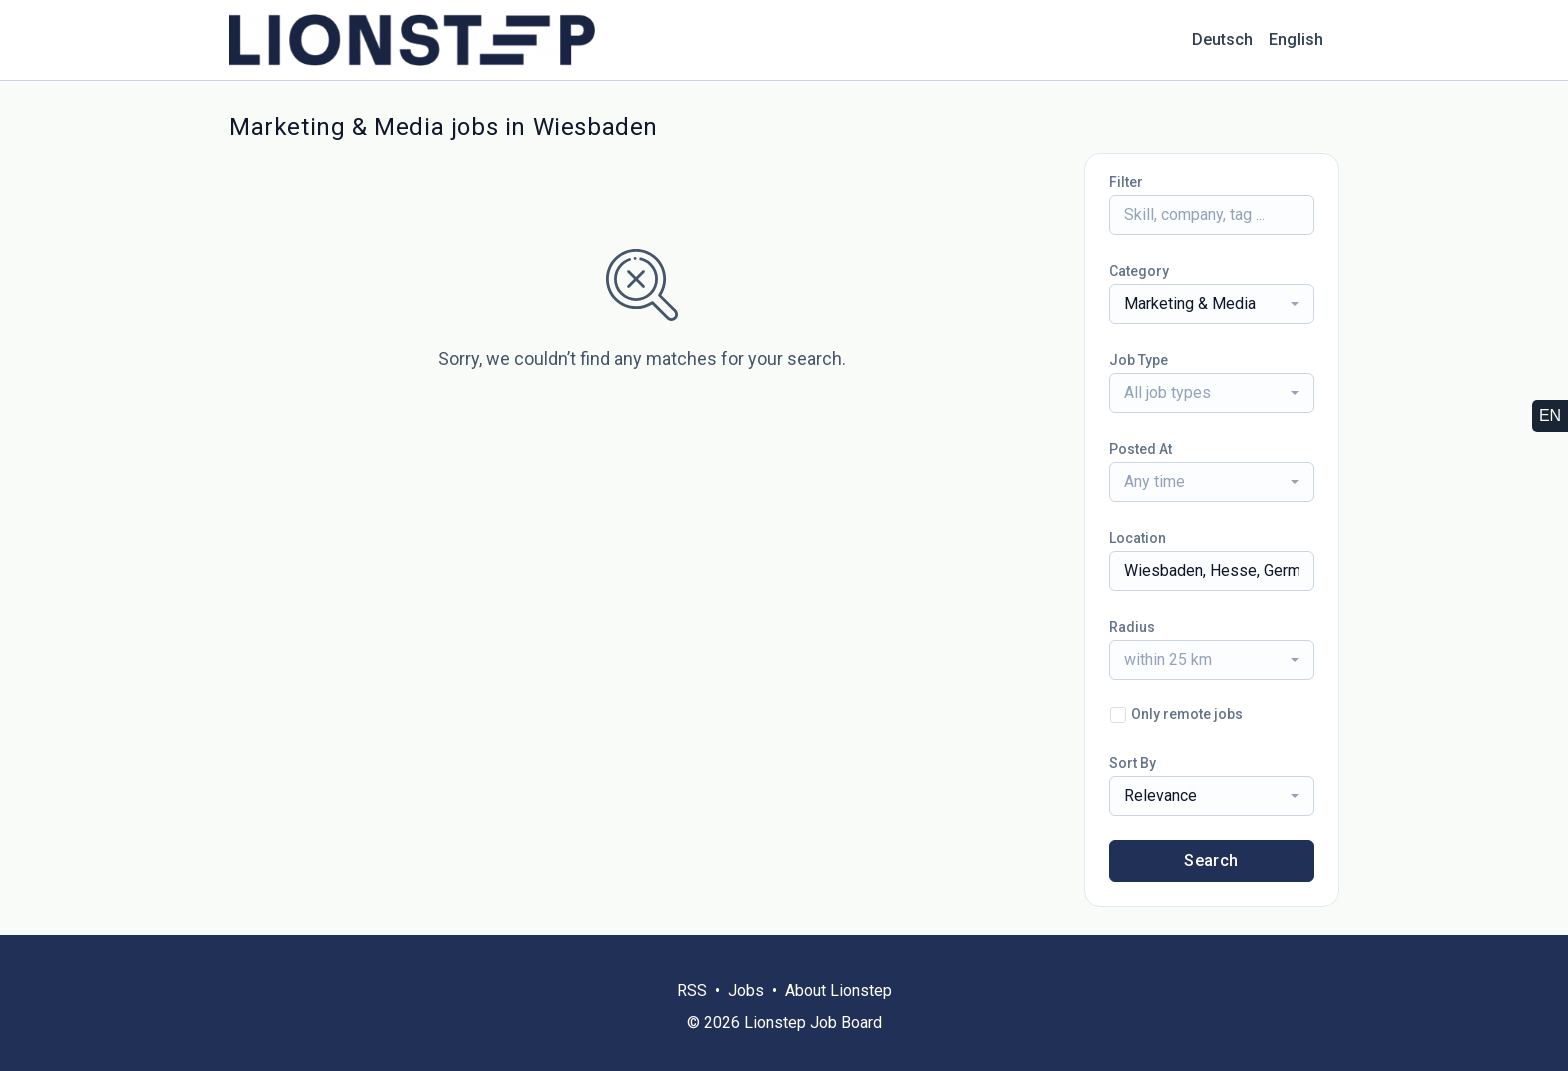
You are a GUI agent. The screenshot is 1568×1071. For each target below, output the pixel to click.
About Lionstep (838, 990)
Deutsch (1222, 39)
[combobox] (1211, 304)
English (1296, 39)
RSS (692, 990)
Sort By (1132, 763)
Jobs (746, 990)
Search (1211, 860)
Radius (1132, 627)
